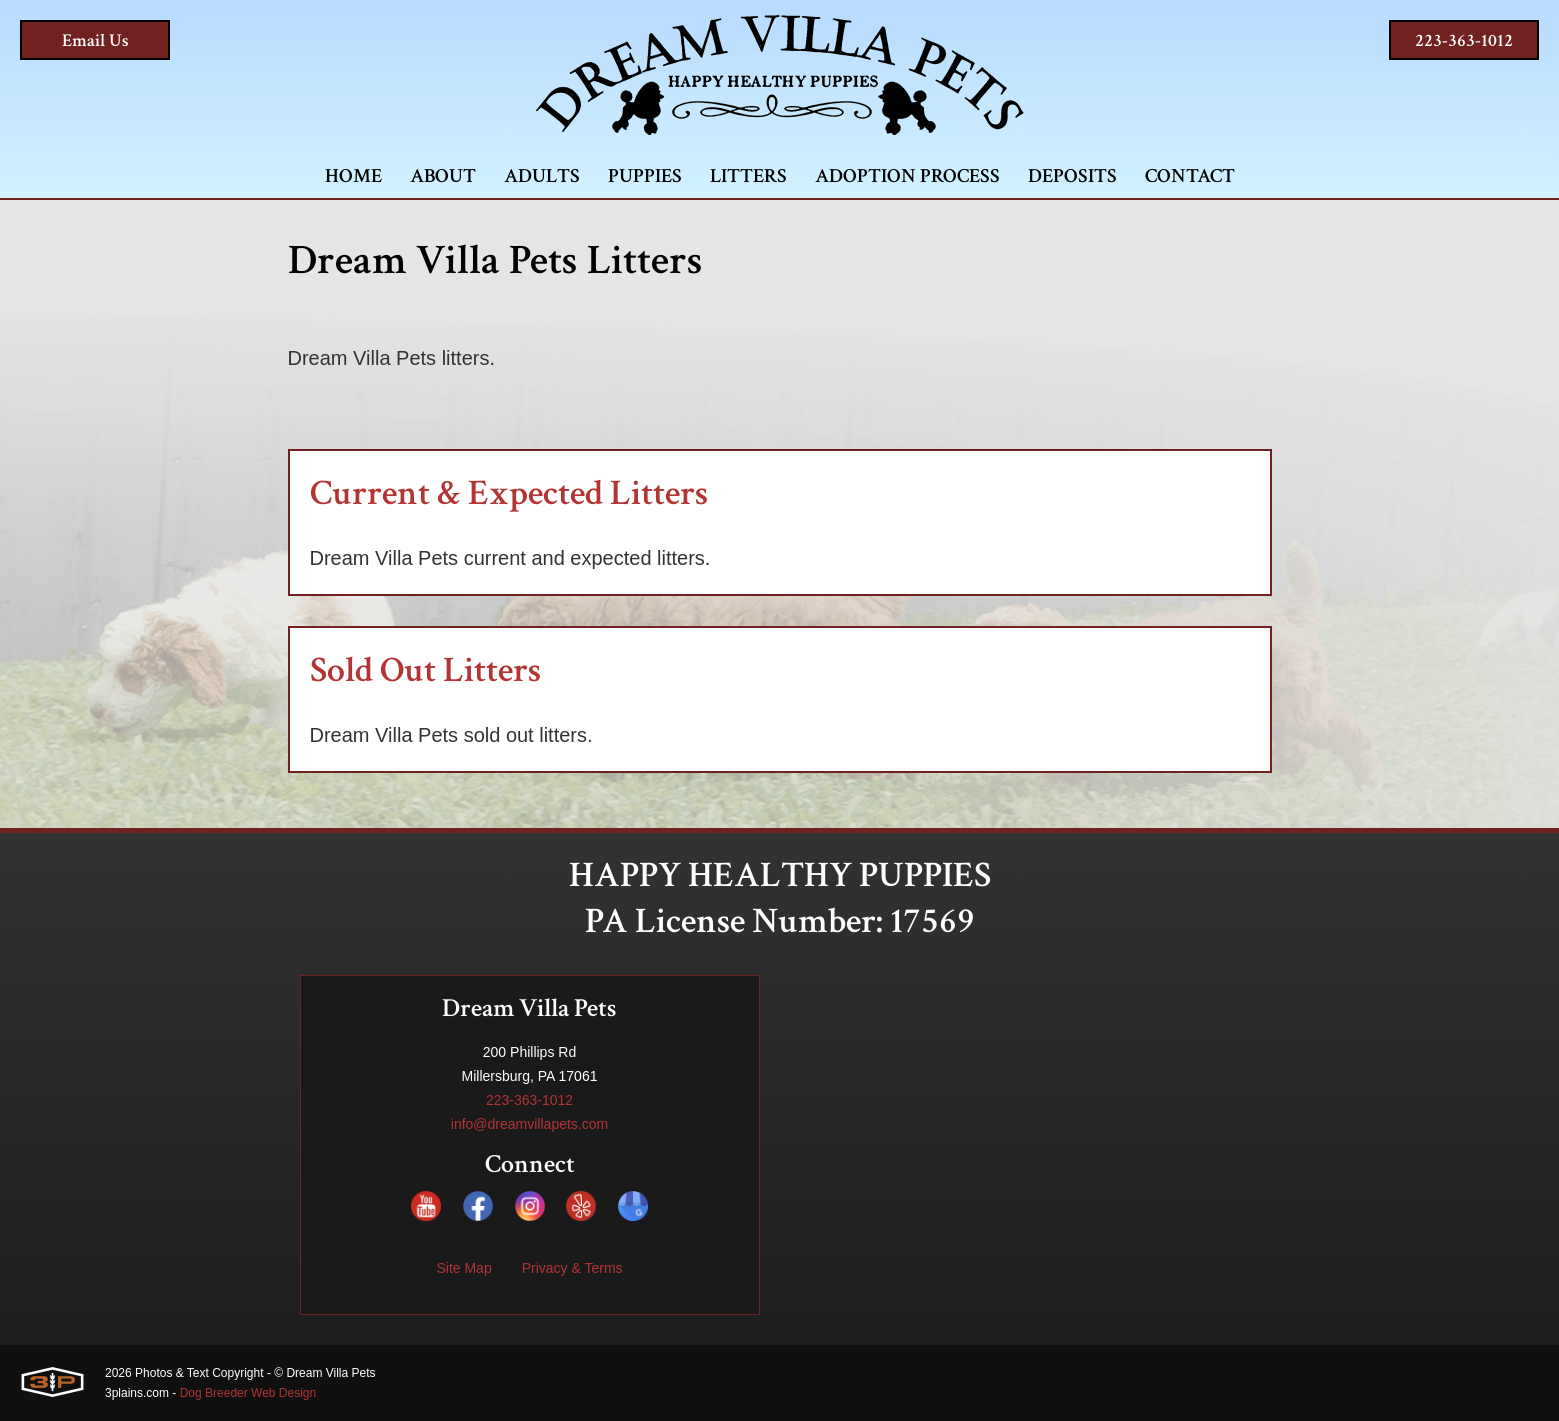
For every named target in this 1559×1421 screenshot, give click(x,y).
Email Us (95, 40)
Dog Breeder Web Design (248, 1393)
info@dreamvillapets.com (529, 1124)
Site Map (463, 1268)
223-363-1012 (1464, 40)
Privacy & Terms (572, 1268)
